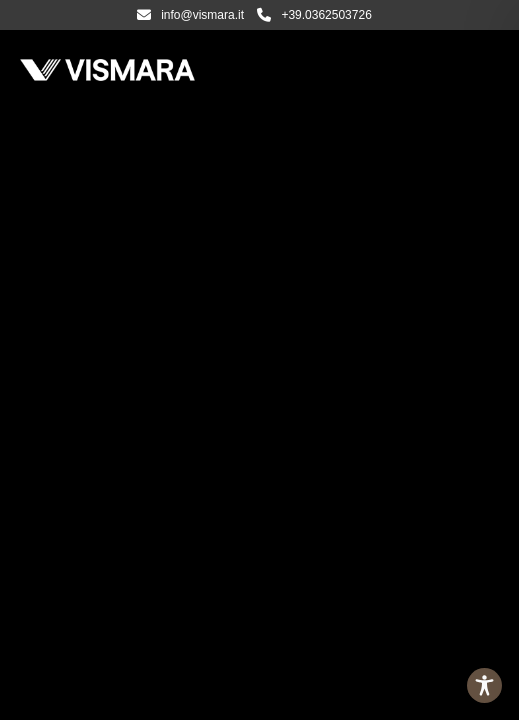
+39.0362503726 (314, 15)
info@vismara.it (190, 15)
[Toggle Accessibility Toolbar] (484, 685)
